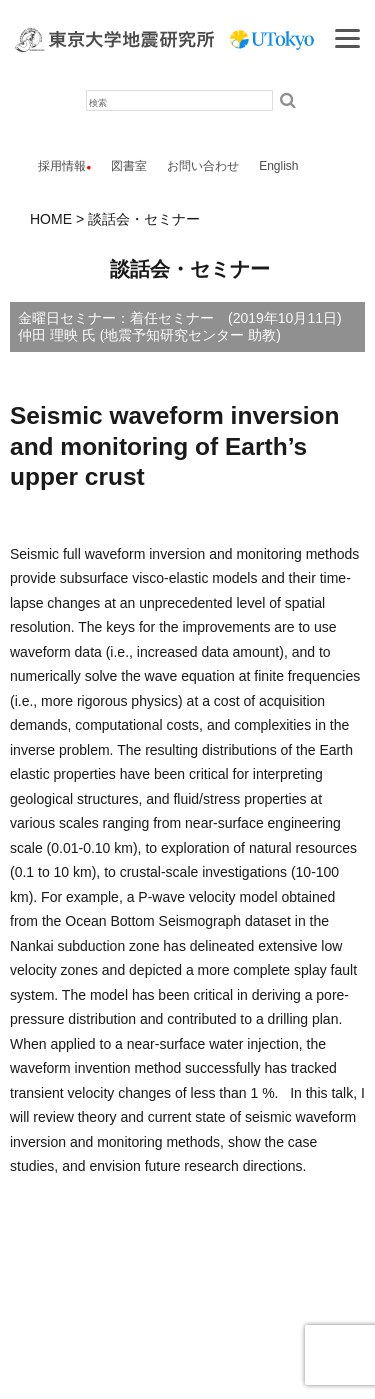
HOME (51, 219)
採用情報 (62, 166)
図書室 (129, 166)
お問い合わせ (203, 166)
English (278, 166)
